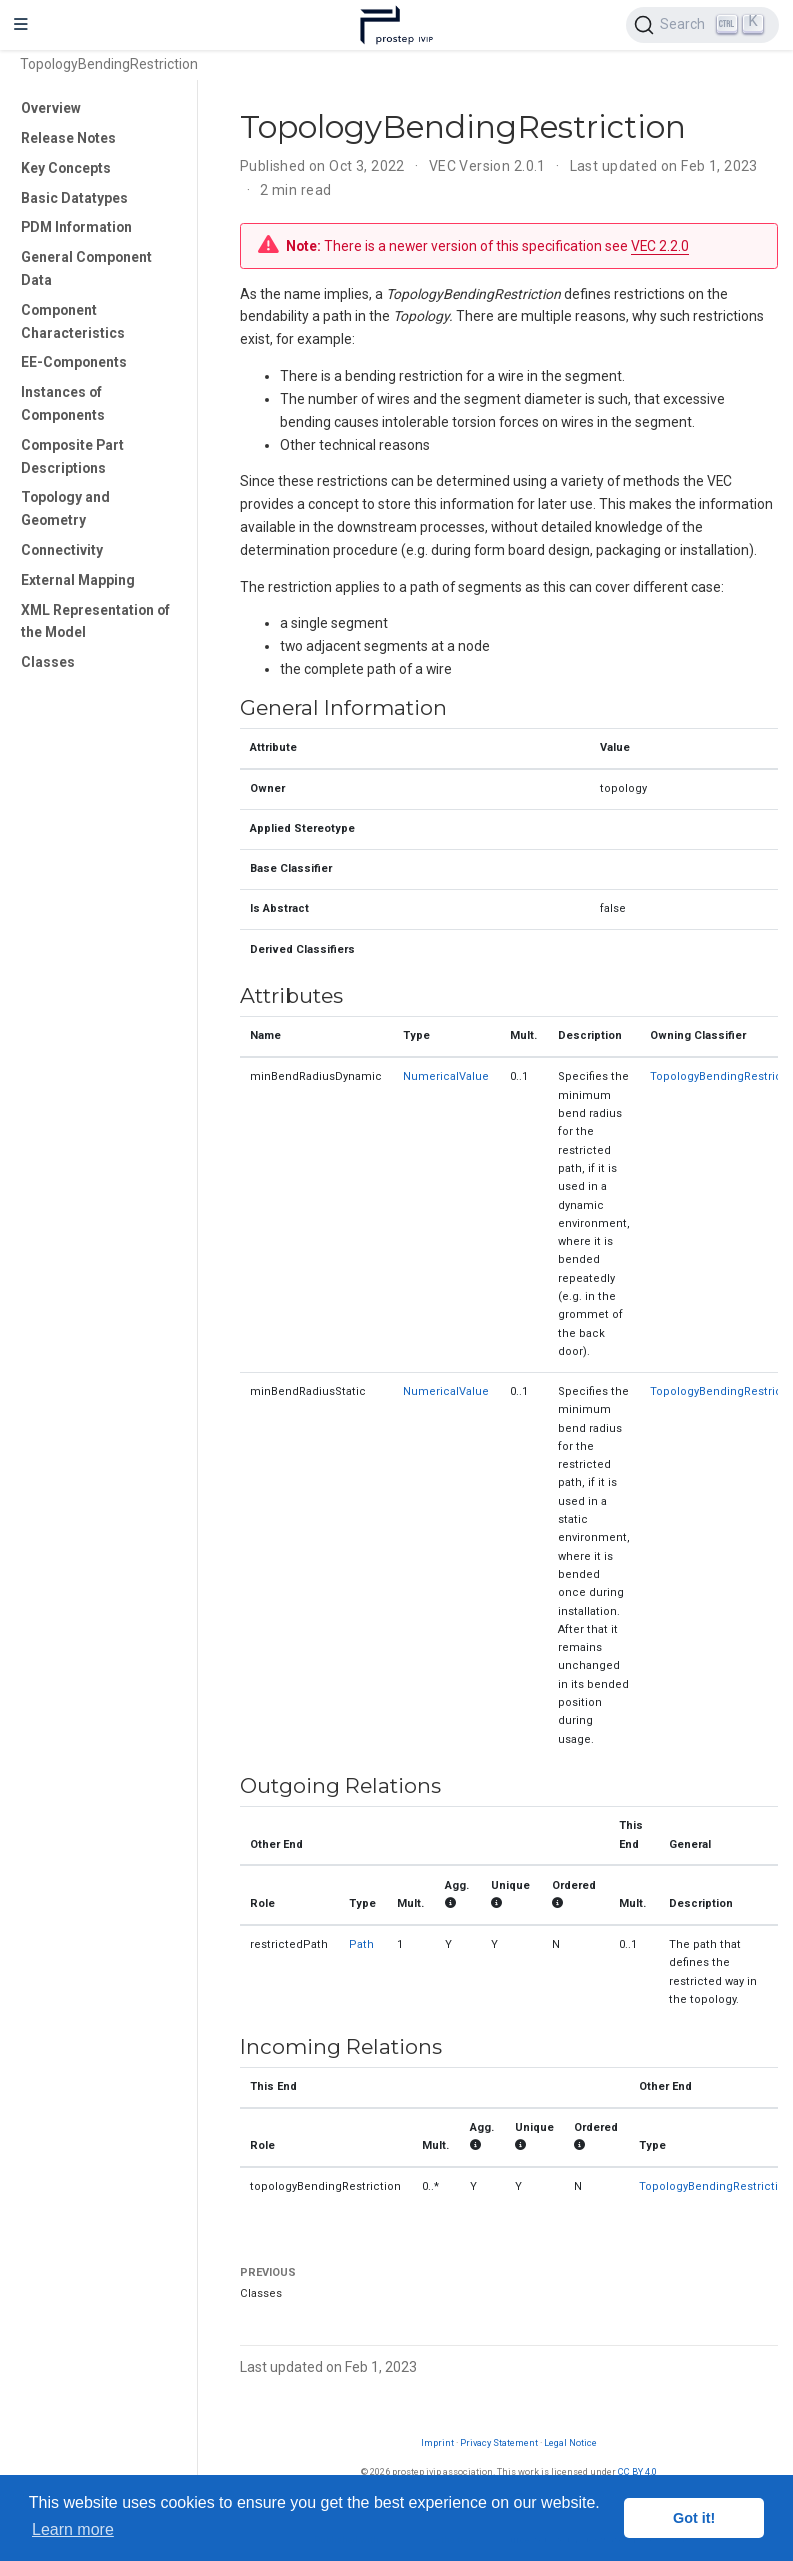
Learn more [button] (73, 2529)
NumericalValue (446, 1076)
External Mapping (78, 580)
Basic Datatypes (74, 198)
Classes (48, 662)
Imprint (437, 2442)
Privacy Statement (499, 2442)
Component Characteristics (73, 321)
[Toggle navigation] (21, 25)
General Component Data (86, 268)
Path (361, 1944)
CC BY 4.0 (637, 2471)
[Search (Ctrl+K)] (702, 25)
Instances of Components (63, 403)
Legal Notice (570, 2442)
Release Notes (68, 138)
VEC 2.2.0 (660, 246)
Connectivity (62, 550)
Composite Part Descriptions (72, 456)
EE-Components (74, 362)
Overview (51, 108)
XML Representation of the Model (95, 621)
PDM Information (76, 227)
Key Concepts (66, 168)
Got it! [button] (694, 2518)
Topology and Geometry (65, 508)
